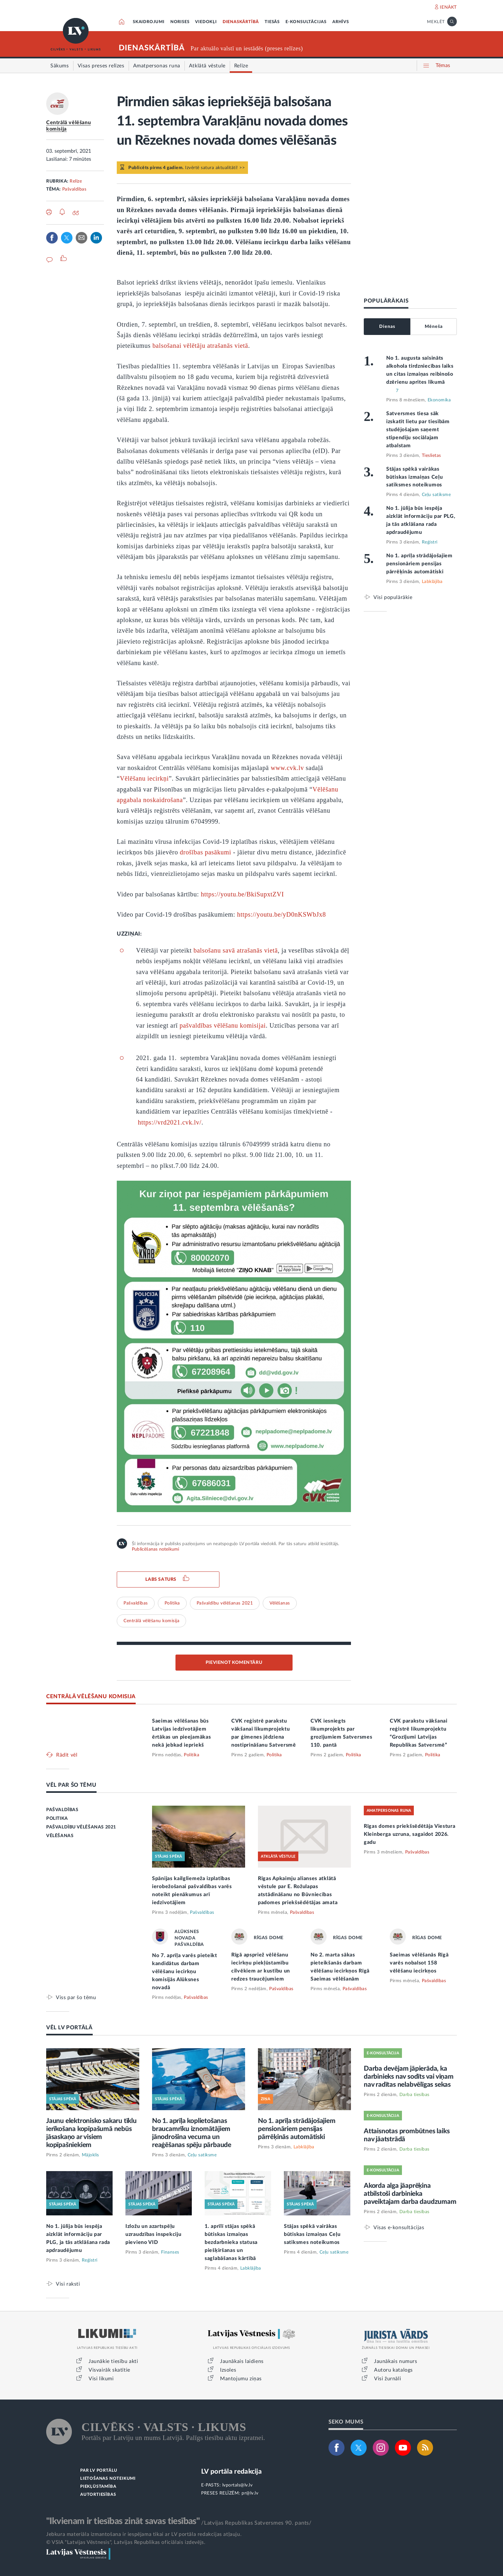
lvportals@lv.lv (237, 2485)
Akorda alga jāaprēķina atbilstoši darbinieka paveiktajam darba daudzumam (410, 2193)
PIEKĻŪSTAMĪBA (98, 2487)
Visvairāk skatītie (109, 2370)
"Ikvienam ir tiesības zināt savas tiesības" (123, 2521)
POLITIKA (57, 1818)
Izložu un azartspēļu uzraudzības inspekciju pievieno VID (153, 2234)
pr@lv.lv (250, 2493)
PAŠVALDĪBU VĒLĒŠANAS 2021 (81, 1827)
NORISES (180, 22)
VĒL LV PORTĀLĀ (69, 2027)
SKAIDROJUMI (149, 22)
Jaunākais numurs (395, 2361)
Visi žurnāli (387, 2378)
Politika (172, 1603)
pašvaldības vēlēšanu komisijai (223, 1025)
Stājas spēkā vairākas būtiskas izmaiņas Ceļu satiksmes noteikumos (414, 477)
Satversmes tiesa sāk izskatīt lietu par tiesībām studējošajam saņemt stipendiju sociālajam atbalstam (418, 429)
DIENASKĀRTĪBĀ (241, 22)
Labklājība (432, 581)
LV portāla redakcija (231, 2471)
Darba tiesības (414, 2094)
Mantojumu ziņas (241, 2378)
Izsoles (228, 2370)
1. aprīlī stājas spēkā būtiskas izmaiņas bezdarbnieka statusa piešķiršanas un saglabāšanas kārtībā (231, 2242)
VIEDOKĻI (206, 22)
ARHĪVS (340, 22)
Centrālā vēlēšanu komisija (151, 1621)
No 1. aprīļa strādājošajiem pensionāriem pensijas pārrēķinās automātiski (419, 563)
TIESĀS (272, 22)
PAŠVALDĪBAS (62, 1810)
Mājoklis (90, 2155)
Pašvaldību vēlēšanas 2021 (225, 1603)
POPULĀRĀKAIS (386, 301)
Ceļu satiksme (436, 494)
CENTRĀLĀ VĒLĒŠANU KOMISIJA (91, 1696)
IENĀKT (448, 7)
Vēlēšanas (279, 1603)
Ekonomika (439, 400)
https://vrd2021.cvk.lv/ (169, 1122)
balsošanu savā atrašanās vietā (235, 950)
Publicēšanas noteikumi (155, 1549)
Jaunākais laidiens (242, 2361)
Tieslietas (431, 455)
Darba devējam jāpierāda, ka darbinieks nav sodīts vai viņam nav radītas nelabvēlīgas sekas (409, 2076)
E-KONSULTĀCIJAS (306, 22)
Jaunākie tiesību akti (113, 2361)
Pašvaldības (74, 189)
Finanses (170, 2252)
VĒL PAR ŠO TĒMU (71, 1785)
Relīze (76, 181)
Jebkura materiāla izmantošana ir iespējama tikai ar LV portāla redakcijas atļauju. (144, 2534)
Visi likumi (101, 2378)
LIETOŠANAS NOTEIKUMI (108, 2479)
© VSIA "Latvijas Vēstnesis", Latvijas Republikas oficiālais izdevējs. (125, 2542)
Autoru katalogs (393, 2370)
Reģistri (430, 542)
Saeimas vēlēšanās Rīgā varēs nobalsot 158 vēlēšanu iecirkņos (419, 1962)
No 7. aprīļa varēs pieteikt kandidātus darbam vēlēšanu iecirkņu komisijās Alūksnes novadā (184, 1971)
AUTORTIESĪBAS (98, 2495)
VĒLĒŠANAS (59, 1836)
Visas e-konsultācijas (398, 2227)
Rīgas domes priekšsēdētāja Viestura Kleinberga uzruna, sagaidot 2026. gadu (410, 1834)
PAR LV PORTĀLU (98, 2471)
